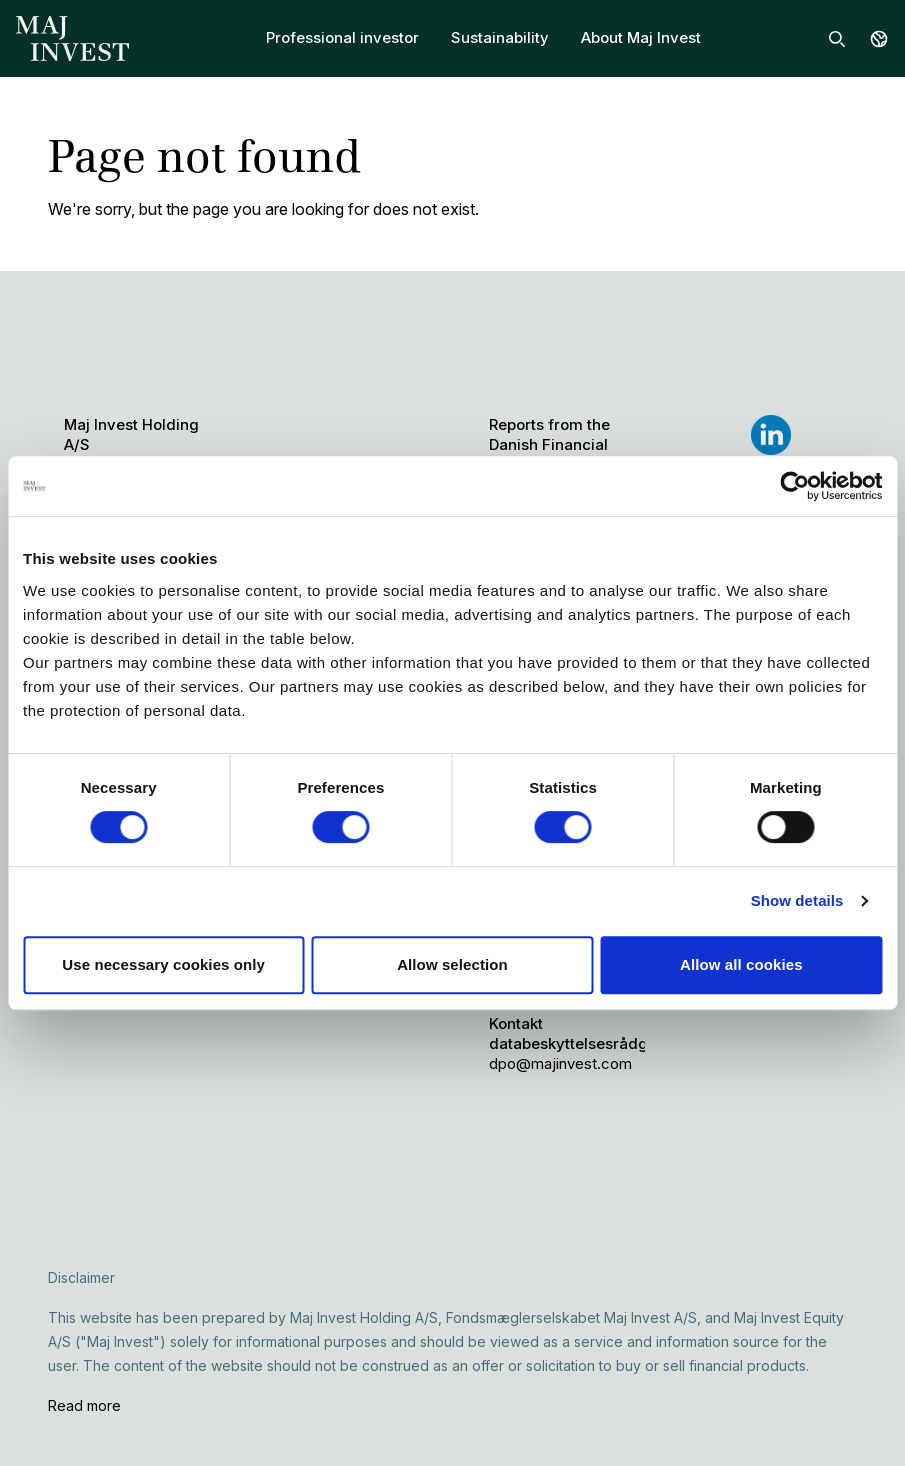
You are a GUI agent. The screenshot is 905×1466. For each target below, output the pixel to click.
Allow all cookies (741, 964)
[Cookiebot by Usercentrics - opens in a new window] (794, 486)
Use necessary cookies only (163, 964)
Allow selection (452, 964)
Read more (84, 1405)
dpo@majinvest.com (560, 1063)
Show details (797, 900)
